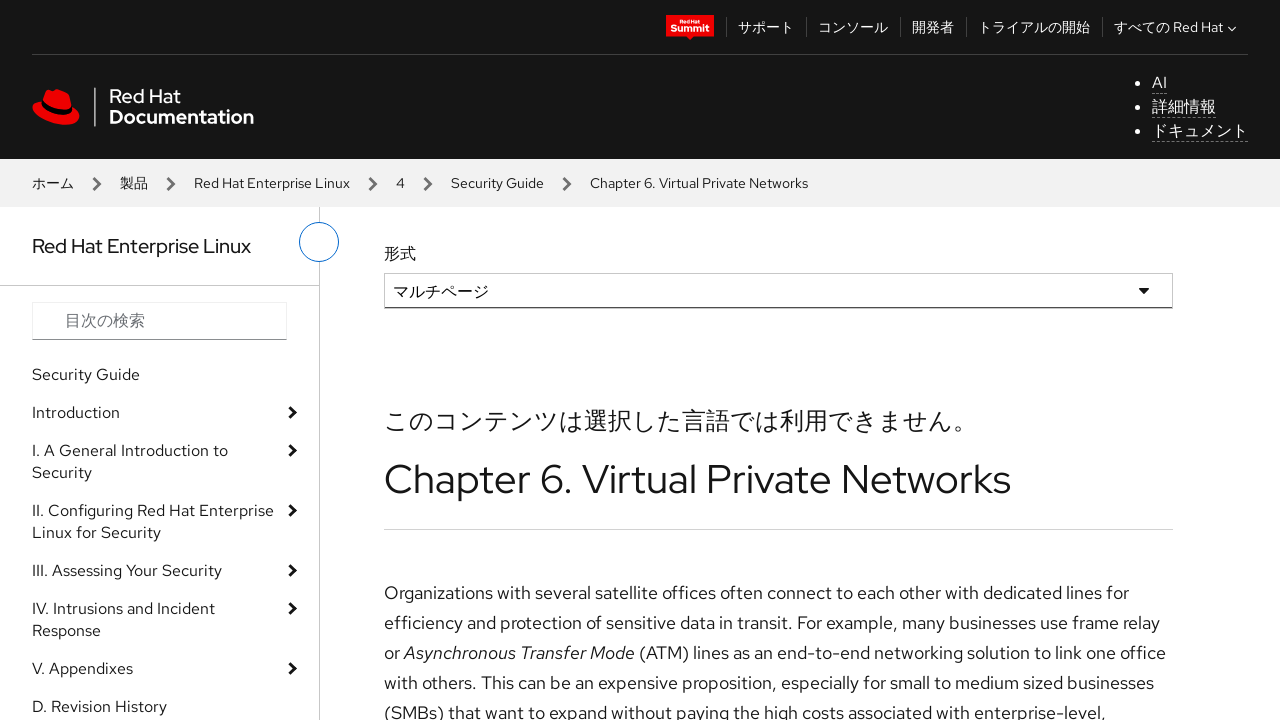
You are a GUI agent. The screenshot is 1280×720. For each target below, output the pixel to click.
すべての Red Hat (1177, 27)
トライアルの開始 (1034, 27)
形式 (400, 253)
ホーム (53, 183)
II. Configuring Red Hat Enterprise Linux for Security (153, 521)
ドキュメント (1200, 130)
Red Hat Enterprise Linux (272, 183)
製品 (134, 183)
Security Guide (497, 183)
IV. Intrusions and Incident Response (123, 619)
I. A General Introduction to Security (130, 461)
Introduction (76, 412)
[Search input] (159, 321)
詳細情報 (1184, 106)
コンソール (853, 27)
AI (1159, 82)
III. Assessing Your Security (127, 570)
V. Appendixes (82, 668)
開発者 (933, 27)
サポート (766, 27)
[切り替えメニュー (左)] (319, 242)
